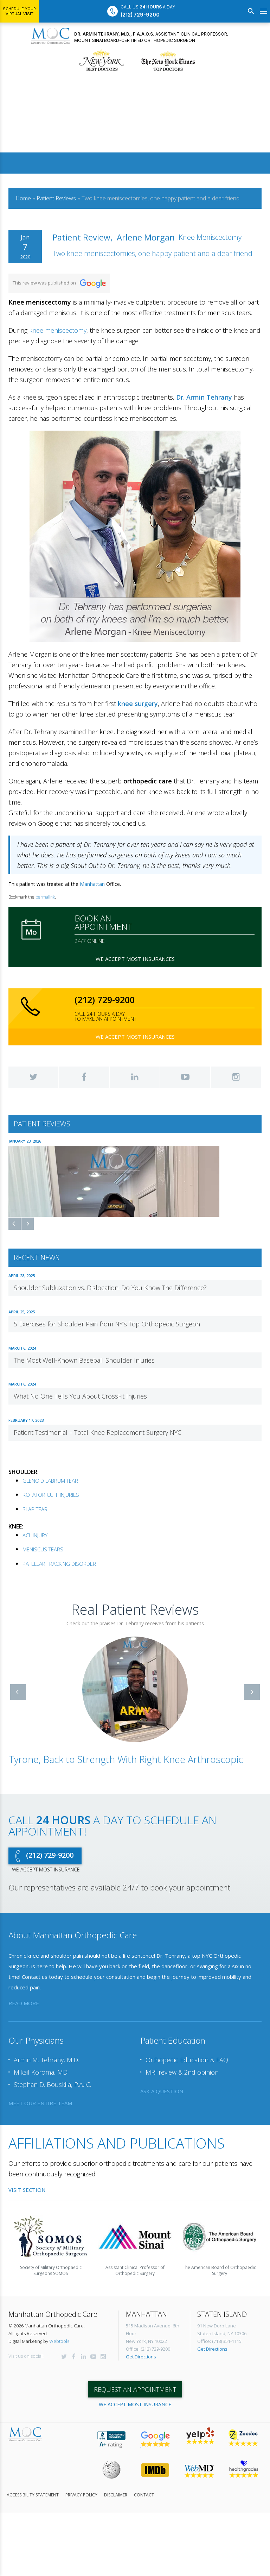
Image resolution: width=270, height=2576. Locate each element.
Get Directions (141, 2356)
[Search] (251, 11)
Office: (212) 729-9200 (148, 2349)
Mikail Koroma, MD (41, 2072)
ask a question (161, 2090)
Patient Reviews (56, 198)
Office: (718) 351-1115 (219, 2341)
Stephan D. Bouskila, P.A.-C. (52, 2084)
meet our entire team (40, 2103)
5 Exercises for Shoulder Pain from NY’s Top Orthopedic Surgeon (107, 1323)
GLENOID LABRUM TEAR (50, 1480)
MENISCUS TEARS (42, 1549)
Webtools (59, 2341)
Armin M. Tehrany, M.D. (46, 2060)
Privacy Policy (81, 2495)
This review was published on (59, 283)
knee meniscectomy (57, 330)
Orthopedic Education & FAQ (187, 2060)
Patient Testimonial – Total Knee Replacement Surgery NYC (97, 1432)
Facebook (84, 1077)
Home (23, 198)
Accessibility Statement (33, 2495)
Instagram (236, 1077)
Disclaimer (115, 2495)
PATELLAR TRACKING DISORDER (59, 1563)
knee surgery (138, 703)
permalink (45, 897)
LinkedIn (135, 1077)
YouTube (185, 1077)
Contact (144, 2495)
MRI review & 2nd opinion (182, 2072)
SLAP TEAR (34, 1508)
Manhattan (92, 884)
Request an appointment (135, 2389)
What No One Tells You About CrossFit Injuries (80, 1396)
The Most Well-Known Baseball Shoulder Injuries (84, 1360)
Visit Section (26, 2189)
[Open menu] (263, 11)
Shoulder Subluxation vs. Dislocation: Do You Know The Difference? (110, 1287)
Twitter (33, 1077)
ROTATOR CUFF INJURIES (50, 1494)
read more (23, 2003)
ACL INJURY (34, 1534)
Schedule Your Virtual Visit (19, 11)
